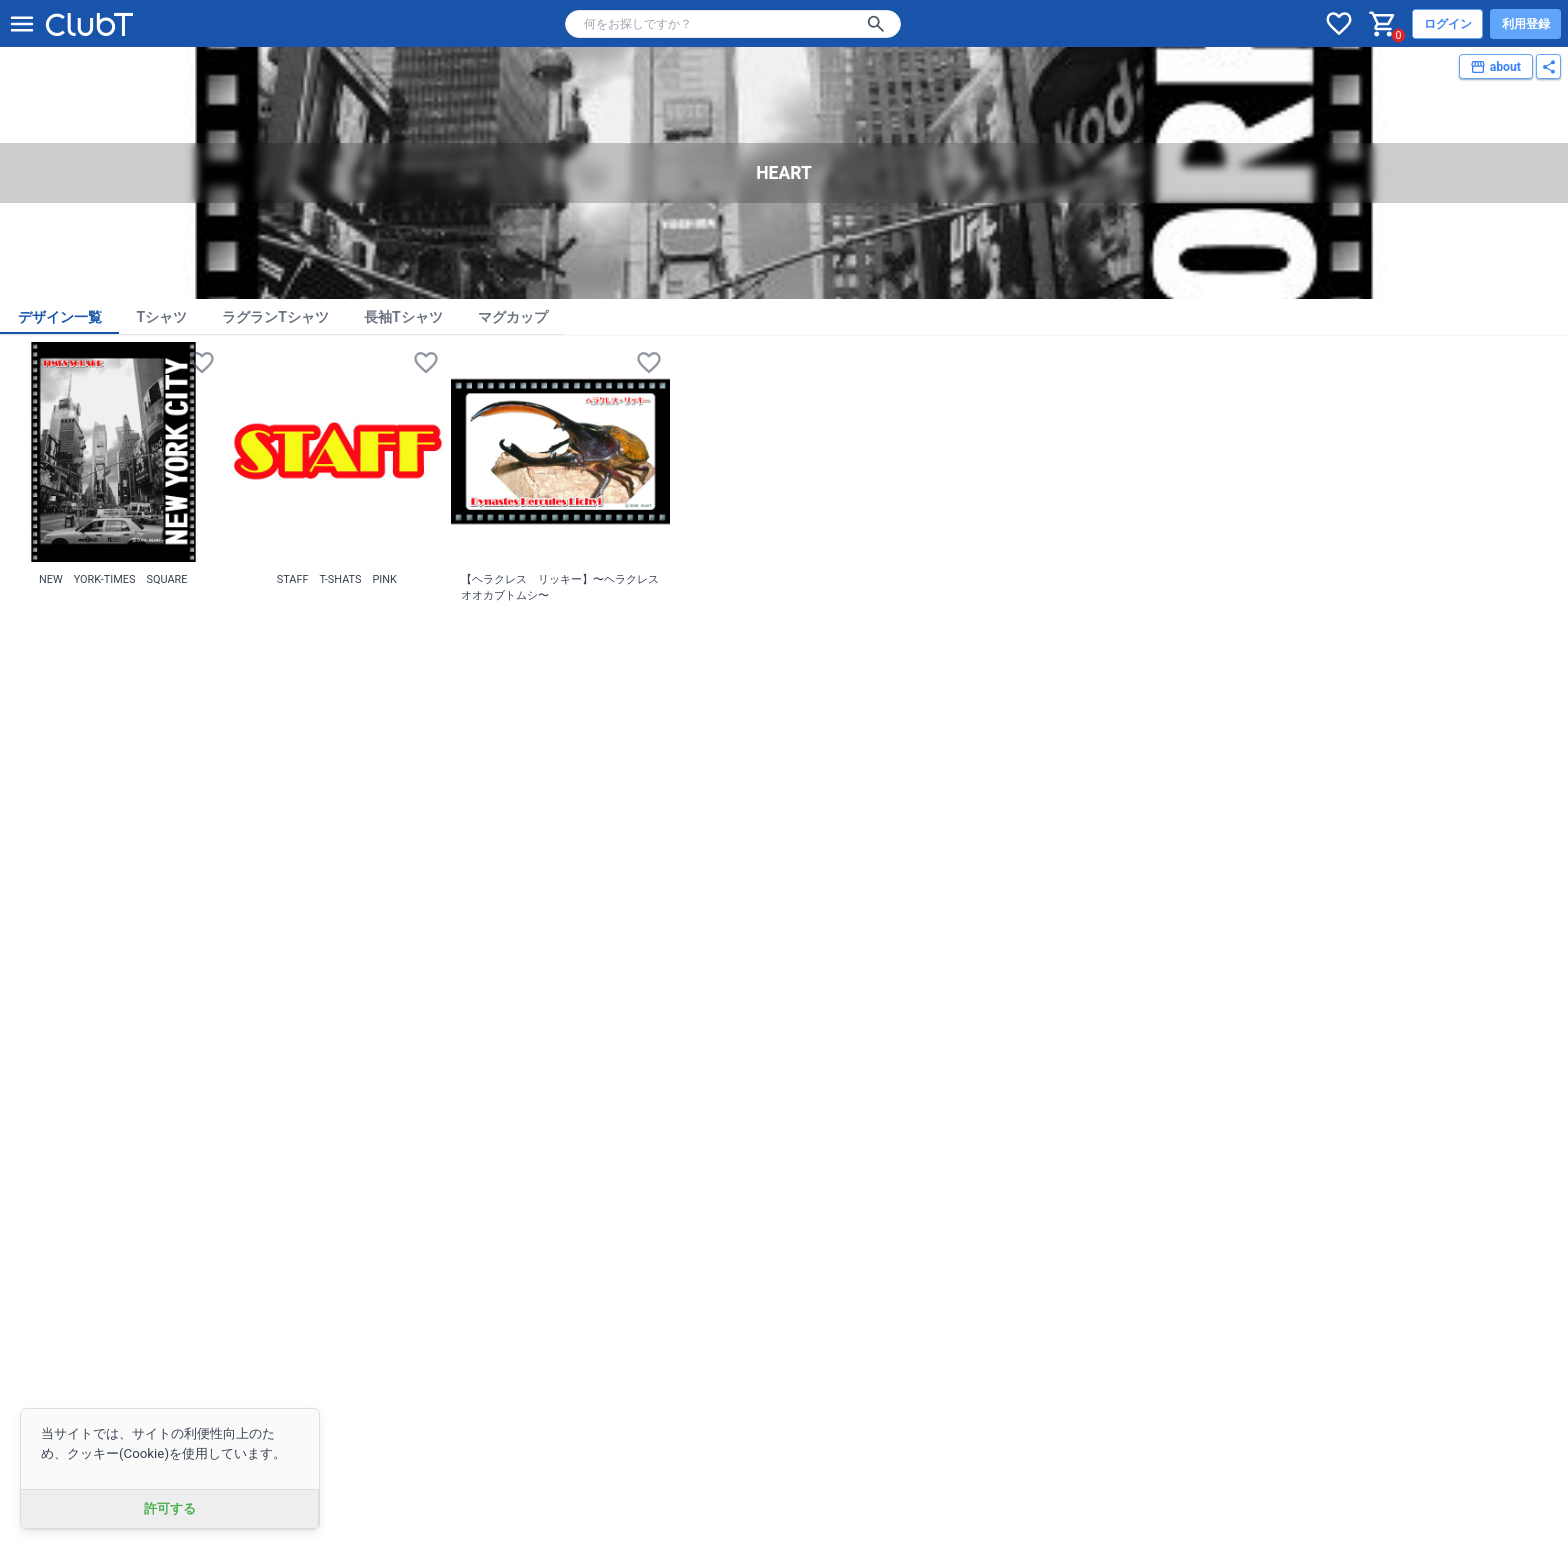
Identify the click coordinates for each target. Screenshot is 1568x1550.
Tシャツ (162, 317)
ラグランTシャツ (275, 317)
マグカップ (513, 317)
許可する (170, 1508)
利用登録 (1526, 24)
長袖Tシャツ (403, 317)
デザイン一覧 (60, 317)
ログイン (1448, 24)
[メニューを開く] (22, 24)
